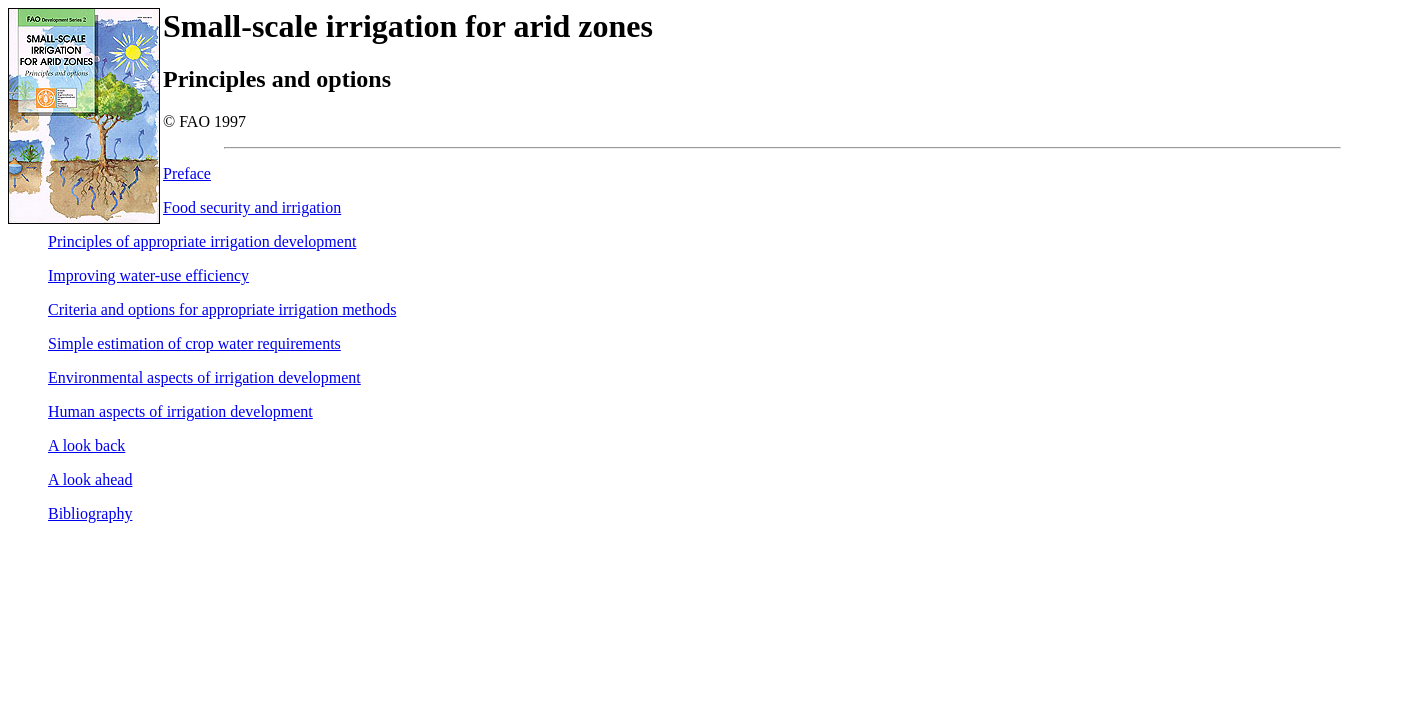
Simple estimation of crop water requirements (194, 343)
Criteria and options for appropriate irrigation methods (222, 309)
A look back (86, 445)
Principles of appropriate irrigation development (202, 241)
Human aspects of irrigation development (180, 411)
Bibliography (90, 513)
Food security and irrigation (252, 207)
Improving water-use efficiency (148, 275)
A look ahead (90, 479)
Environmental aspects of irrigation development (204, 377)
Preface (187, 173)
